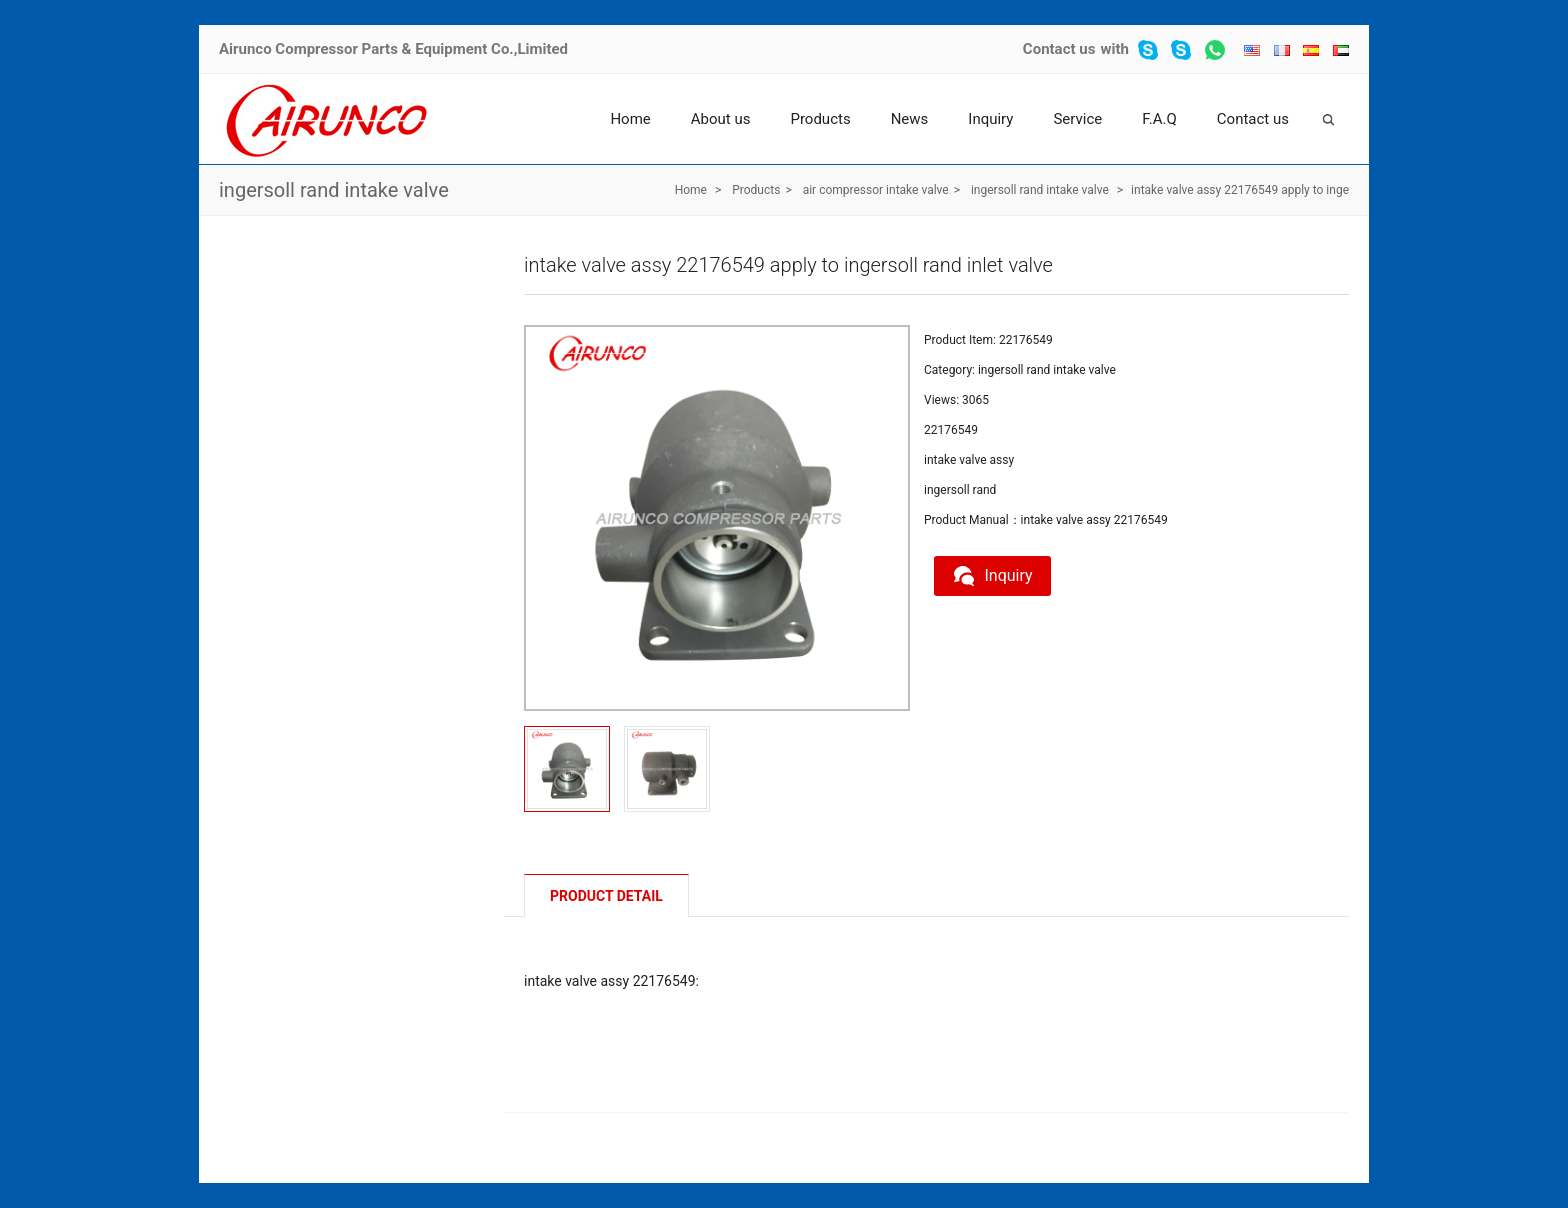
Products (820, 119)
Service (1077, 119)
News (910, 119)
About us (721, 119)
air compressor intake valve (876, 190)
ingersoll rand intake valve (334, 190)
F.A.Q (1159, 119)
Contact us (1059, 49)
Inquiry (990, 119)
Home (630, 119)
